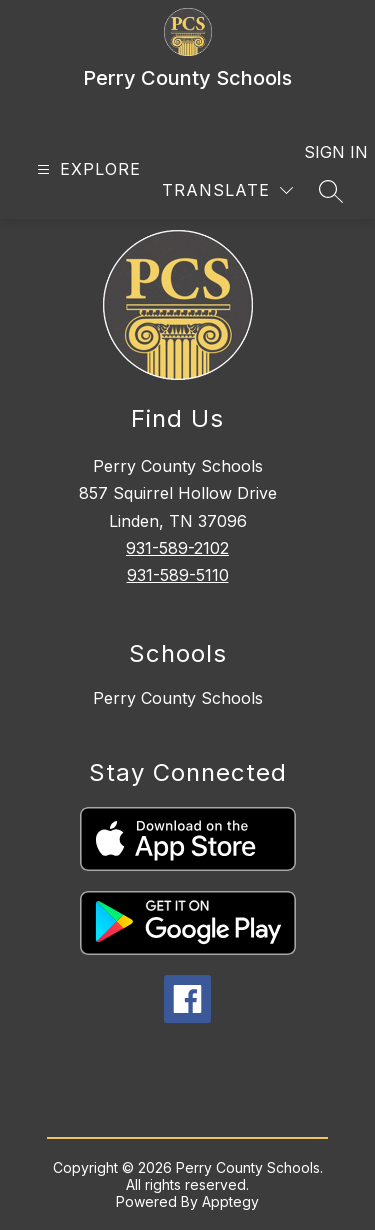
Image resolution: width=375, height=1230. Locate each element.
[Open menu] (86, 169)
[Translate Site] (227, 190)
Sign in (323, 152)
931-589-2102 (177, 548)
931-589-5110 (178, 575)
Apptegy (230, 1201)
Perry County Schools (178, 698)
